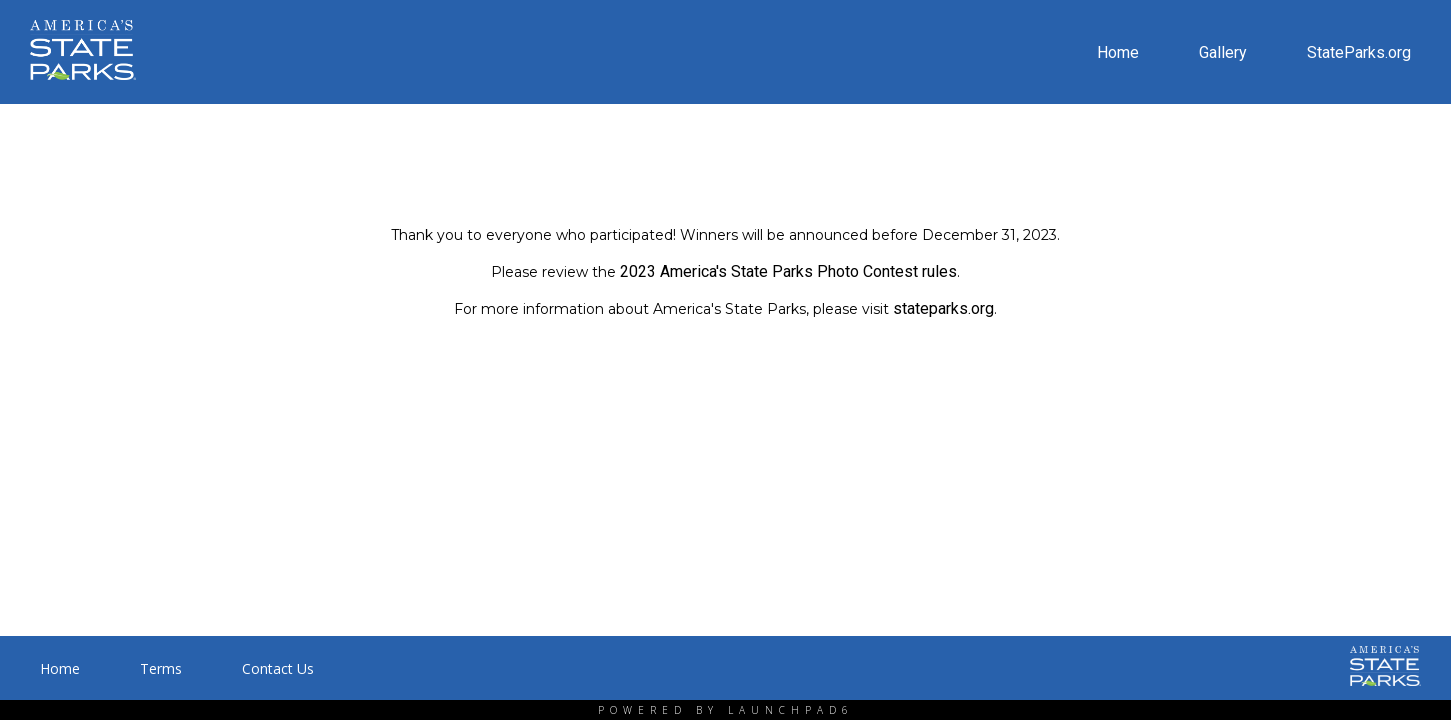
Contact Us (278, 668)
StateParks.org (1359, 52)
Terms (161, 668)
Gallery (1223, 52)
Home (1118, 52)
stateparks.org (943, 308)
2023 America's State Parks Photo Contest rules (788, 271)
